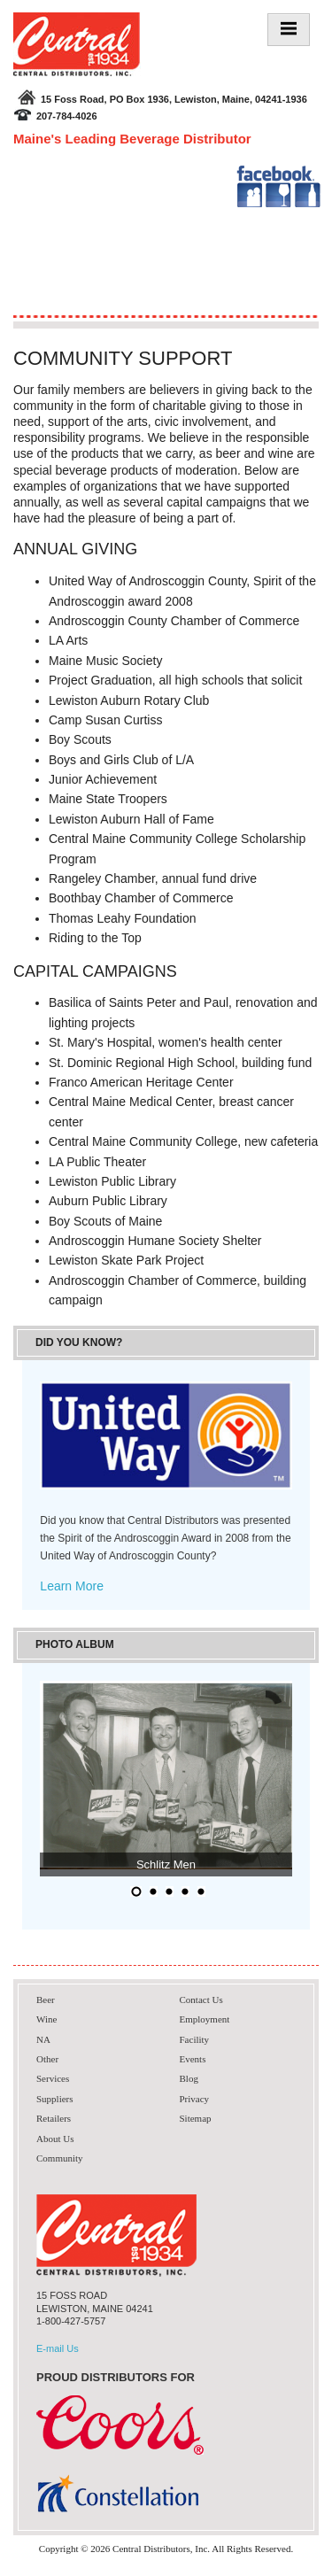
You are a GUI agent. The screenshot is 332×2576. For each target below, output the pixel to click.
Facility (195, 2039)
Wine (46, 2019)
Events (193, 2059)
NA (43, 2039)
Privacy (195, 2098)
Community (59, 2158)
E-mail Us (57, 2348)
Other (47, 2059)
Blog (189, 2078)
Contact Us (201, 1999)
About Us (54, 2138)
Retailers (53, 2118)
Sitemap (196, 2118)
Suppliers (54, 2098)
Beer (45, 1999)
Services (52, 2078)
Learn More (72, 1586)
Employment (205, 2019)
